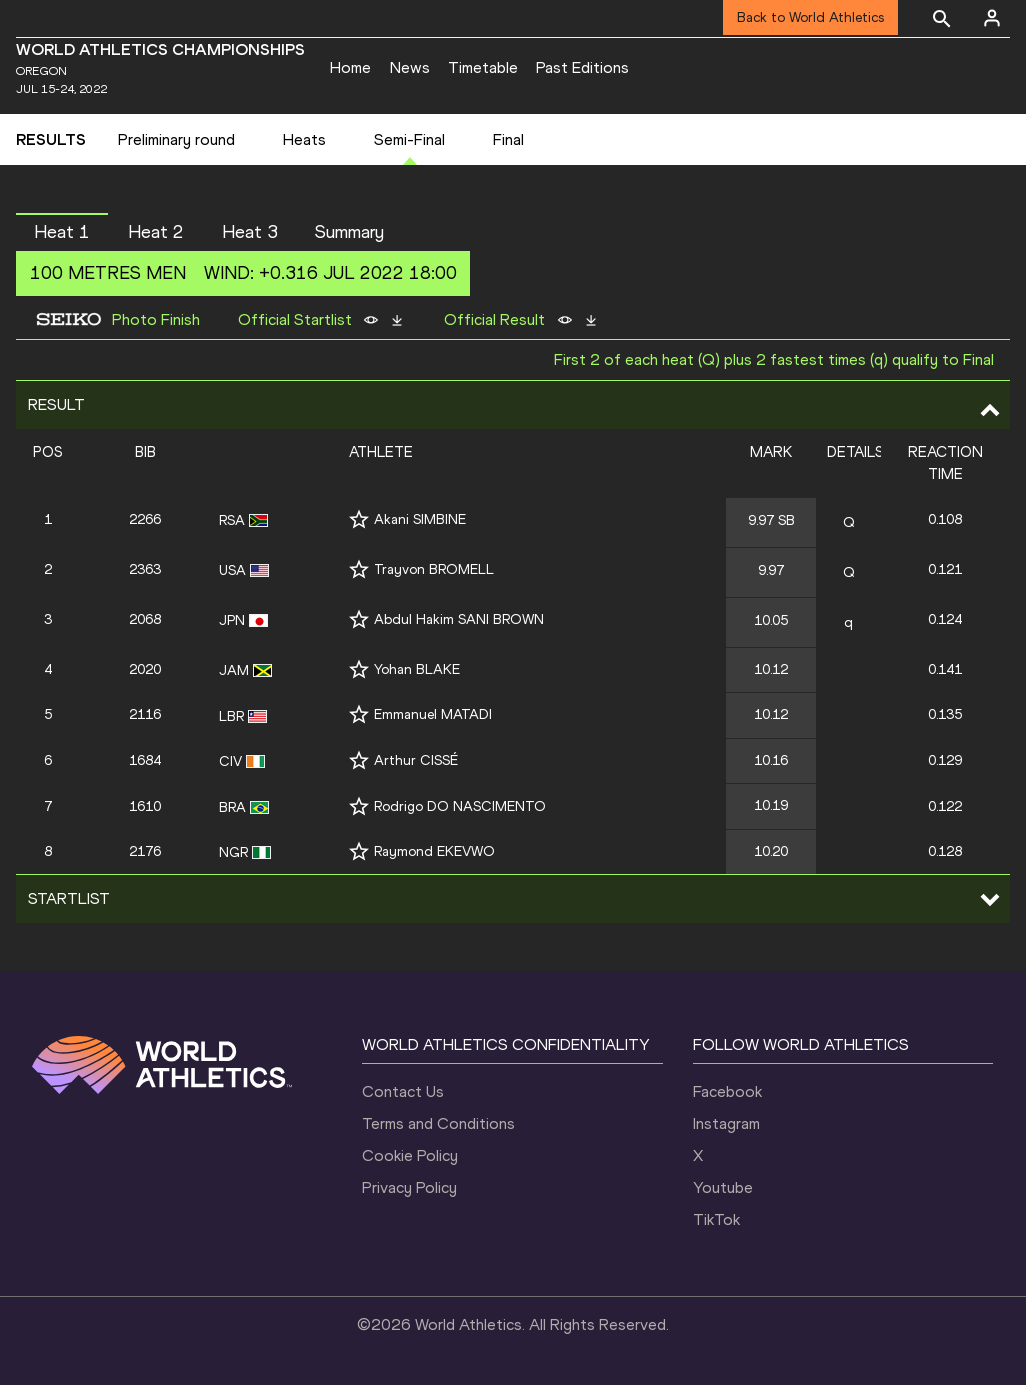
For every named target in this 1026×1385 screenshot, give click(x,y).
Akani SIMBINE (420, 519)
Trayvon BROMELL (434, 569)
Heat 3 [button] (250, 232)
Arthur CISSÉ (416, 760)
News (410, 67)
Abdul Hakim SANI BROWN (459, 619)
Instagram (726, 1123)
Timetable (483, 67)
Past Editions (582, 67)
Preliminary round (176, 139)
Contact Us (403, 1091)
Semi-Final (409, 139)
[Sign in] (992, 18)
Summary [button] (349, 232)
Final (508, 139)
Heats (304, 139)
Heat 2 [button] (156, 232)
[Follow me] (359, 519)
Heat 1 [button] (62, 232)
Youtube (723, 1187)
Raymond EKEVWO (434, 851)
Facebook (727, 1091)
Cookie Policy (410, 1155)
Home (350, 67)
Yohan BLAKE (417, 669)
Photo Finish (156, 320)
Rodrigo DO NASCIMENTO (460, 806)
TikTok (716, 1219)
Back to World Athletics (810, 17)
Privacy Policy (409, 1187)
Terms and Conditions (438, 1123)
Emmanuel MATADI (433, 714)
